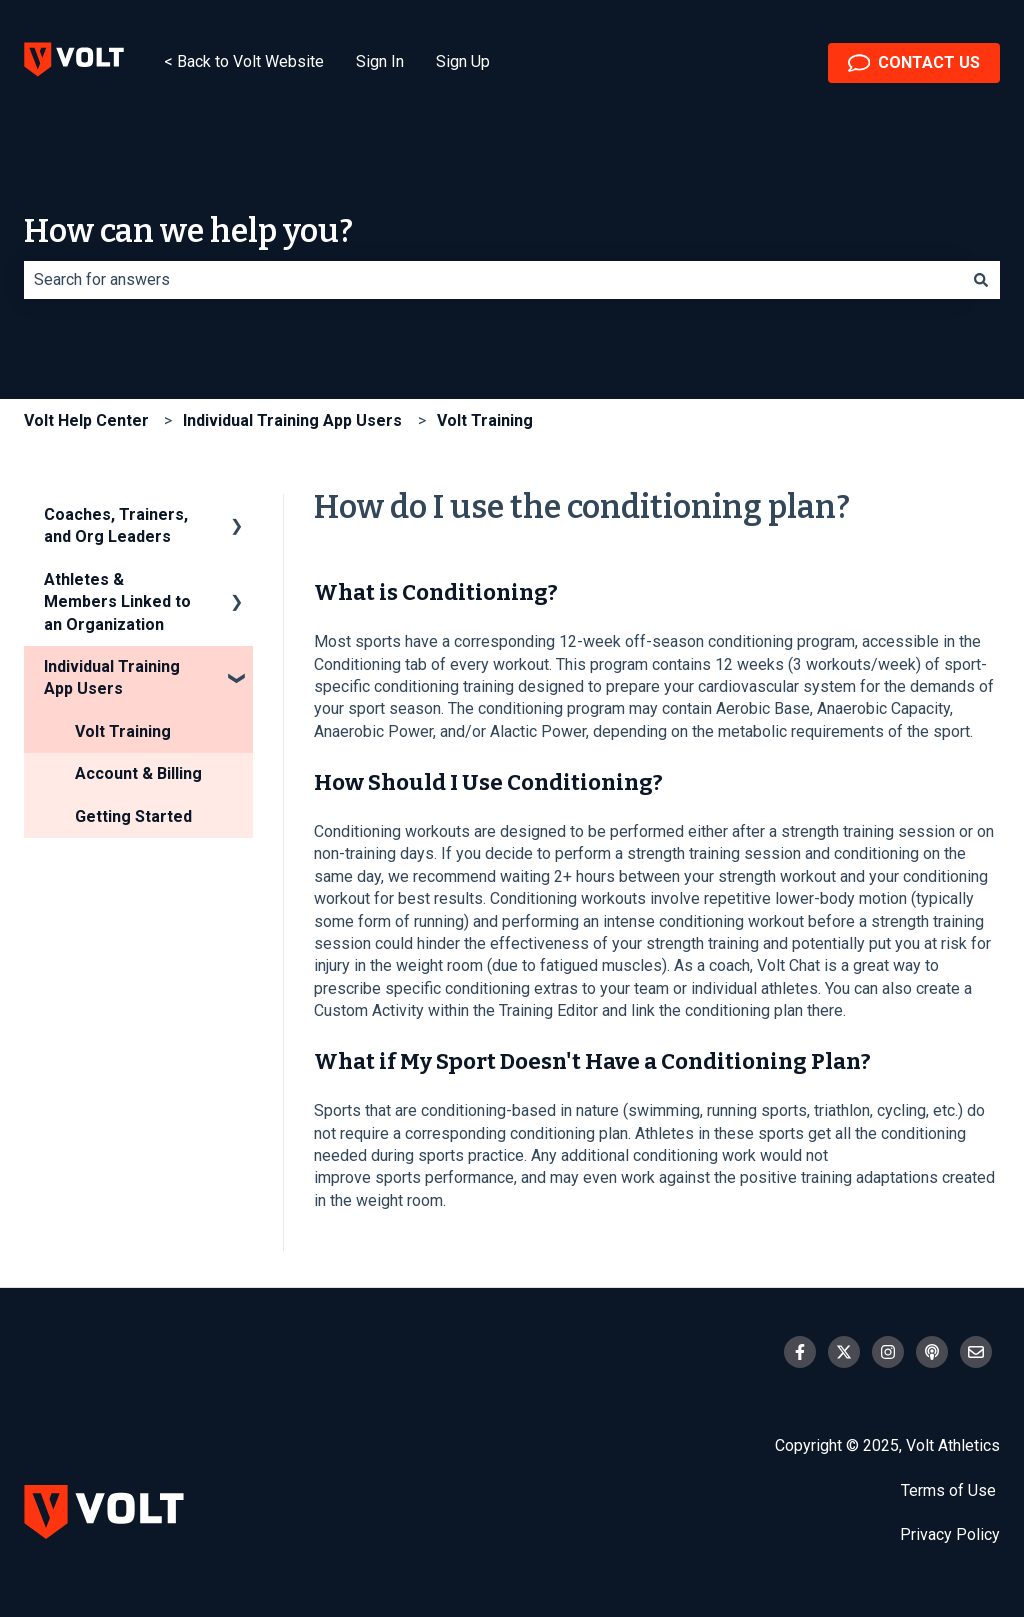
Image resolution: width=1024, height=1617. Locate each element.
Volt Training (485, 420)
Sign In (380, 61)
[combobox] (493, 280)
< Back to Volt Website (244, 61)
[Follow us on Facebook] (800, 1352)
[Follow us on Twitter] (844, 1352)
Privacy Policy (950, 1534)
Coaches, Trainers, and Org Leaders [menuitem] (116, 525)
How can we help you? (188, 231)
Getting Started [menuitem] (133, 816)
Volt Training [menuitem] (123, 731)
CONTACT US (914, 63)
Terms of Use (950, 1490)
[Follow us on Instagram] (888, 1352)
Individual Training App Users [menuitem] (112, 677)
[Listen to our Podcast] (932, 1352)
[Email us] (976, 1352)
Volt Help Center (86, 420)
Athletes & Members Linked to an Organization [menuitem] (117, 602)
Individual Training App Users (292, 420)
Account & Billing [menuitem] (138, 773)
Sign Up (463, 61)
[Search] (981, 280)
